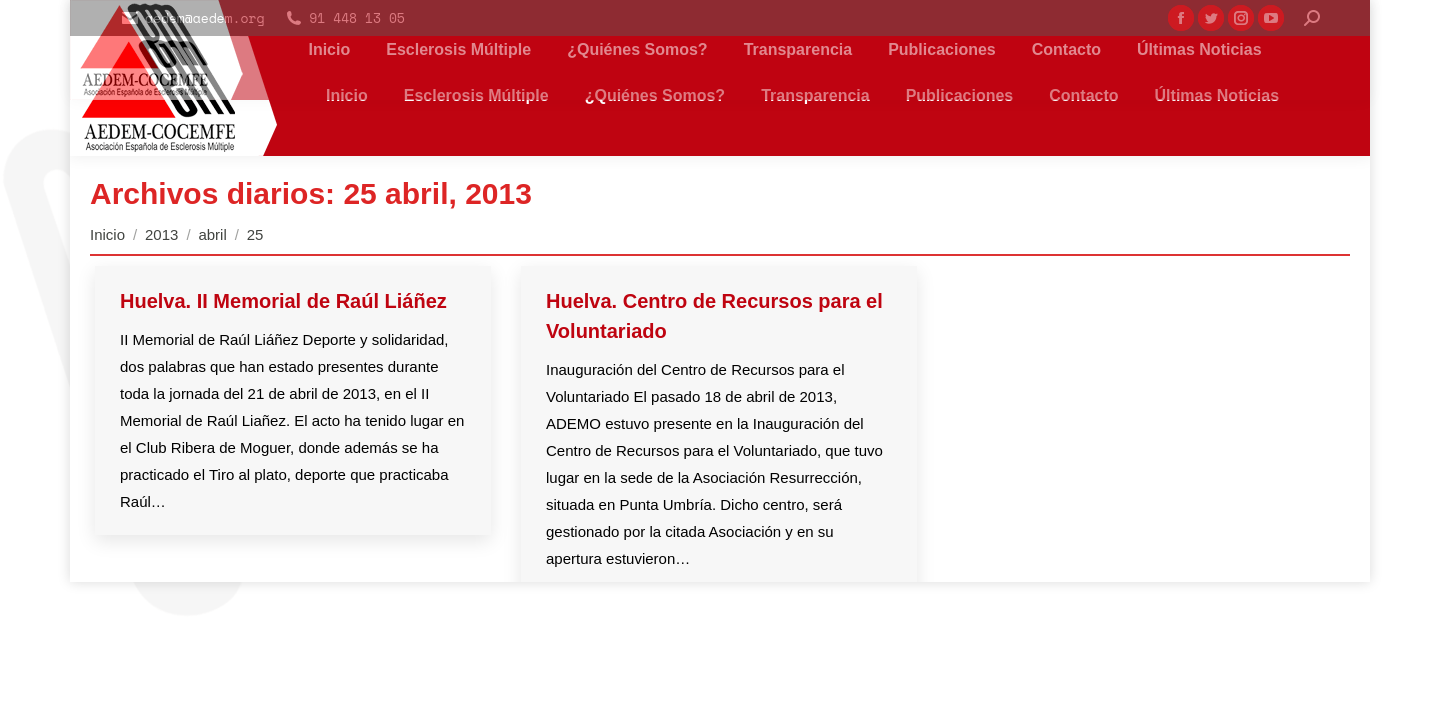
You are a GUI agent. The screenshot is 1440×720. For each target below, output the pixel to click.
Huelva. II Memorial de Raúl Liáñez (283, 301)
